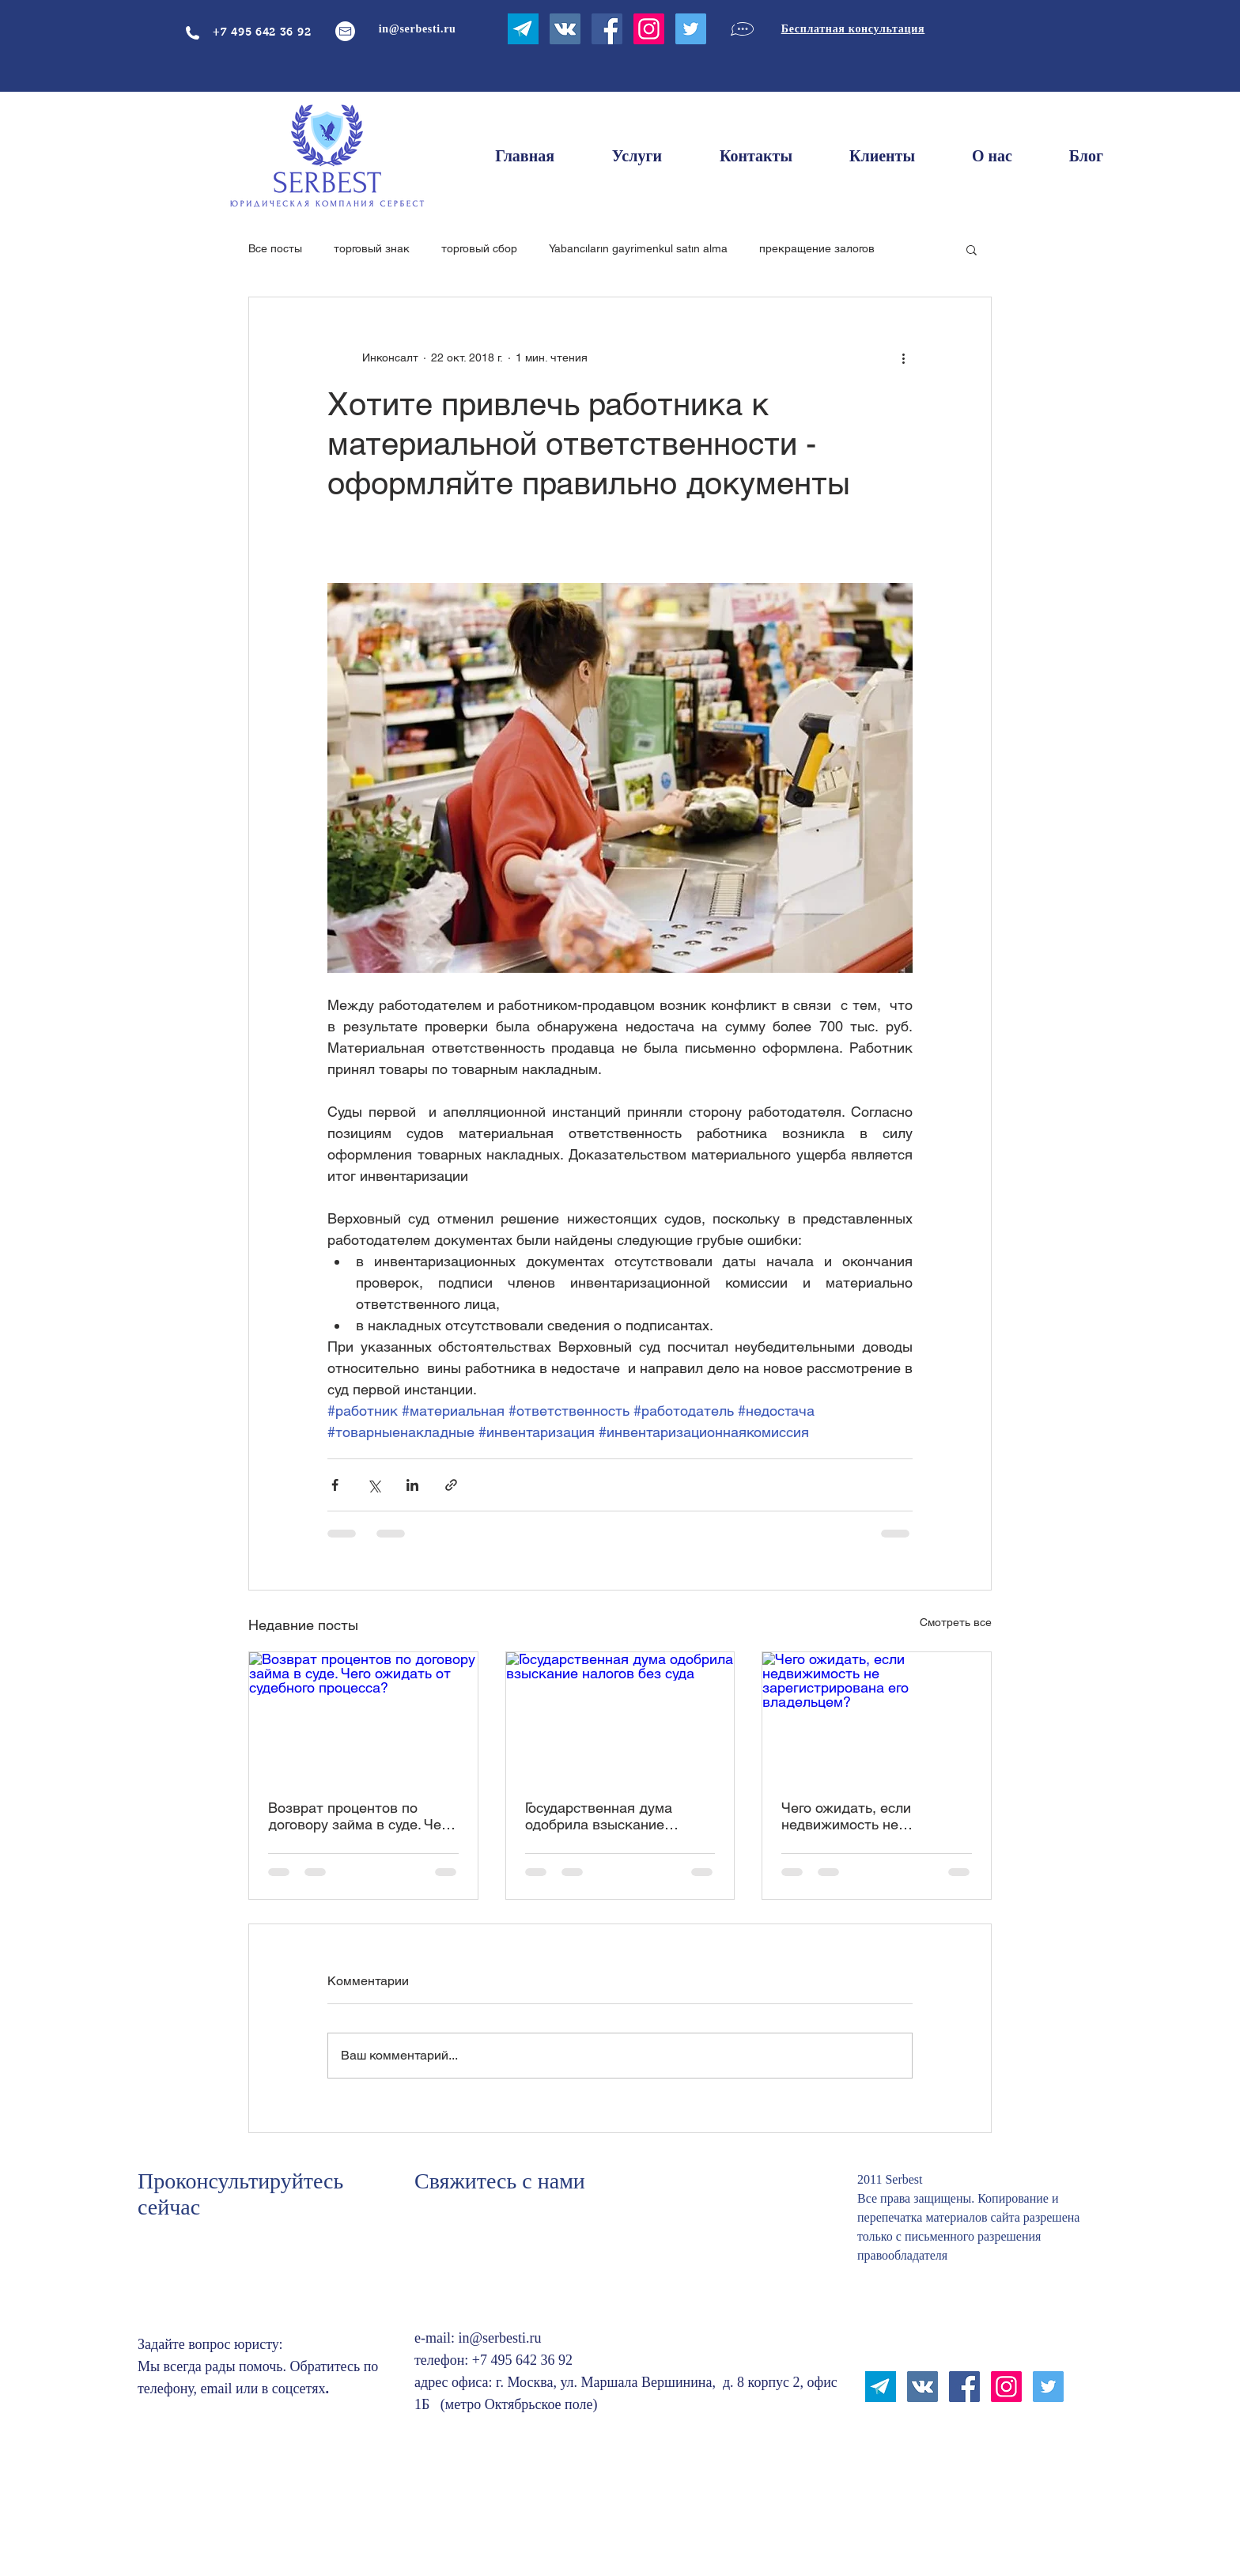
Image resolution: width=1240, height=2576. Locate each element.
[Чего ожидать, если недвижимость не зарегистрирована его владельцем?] (876, 1716)
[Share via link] (451, 1484)
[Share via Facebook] (334, 1484)
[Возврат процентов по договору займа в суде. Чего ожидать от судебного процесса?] (363, 1716)
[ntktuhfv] (523, 28)
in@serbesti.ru (499, 2338)
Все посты (275, 248)
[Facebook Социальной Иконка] (607, 28)
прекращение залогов (817, 248)
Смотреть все (956, 1622)
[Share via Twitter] (373, 1484)
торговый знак (372, 248)
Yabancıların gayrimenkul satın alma (638, 248)
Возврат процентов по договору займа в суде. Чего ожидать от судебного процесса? (361, 1816)
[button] (971, 249)
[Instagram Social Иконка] (648, 28)
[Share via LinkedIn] (412, 1484)
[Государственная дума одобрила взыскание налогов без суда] (620, 1716)
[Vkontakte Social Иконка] (565, 28)
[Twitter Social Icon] (690, 28)
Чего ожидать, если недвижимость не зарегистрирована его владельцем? (854, 1816)
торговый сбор (479, 248)
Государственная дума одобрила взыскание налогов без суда (598, 1816)
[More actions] (903, 357)
